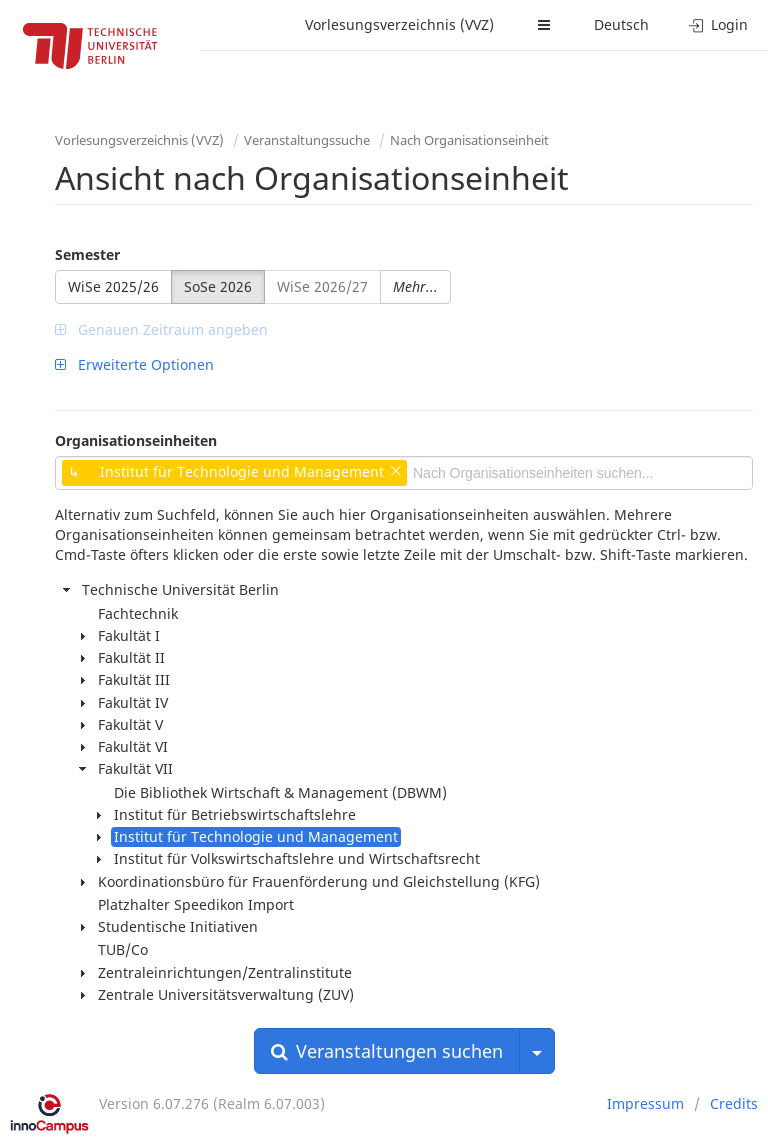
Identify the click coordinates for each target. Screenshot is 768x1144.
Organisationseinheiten (136, 440)
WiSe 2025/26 (113, 286)
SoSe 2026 (218, 286)
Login (718, 24)
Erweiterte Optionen (134, 364)
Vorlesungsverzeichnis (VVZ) (399, 24)
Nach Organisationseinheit (469, 140)
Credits (734, 1103)
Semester (87, 254)
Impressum (645, 1103)
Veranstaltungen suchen (387, 1051)
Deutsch (621, 24)
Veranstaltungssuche (307, 140)
